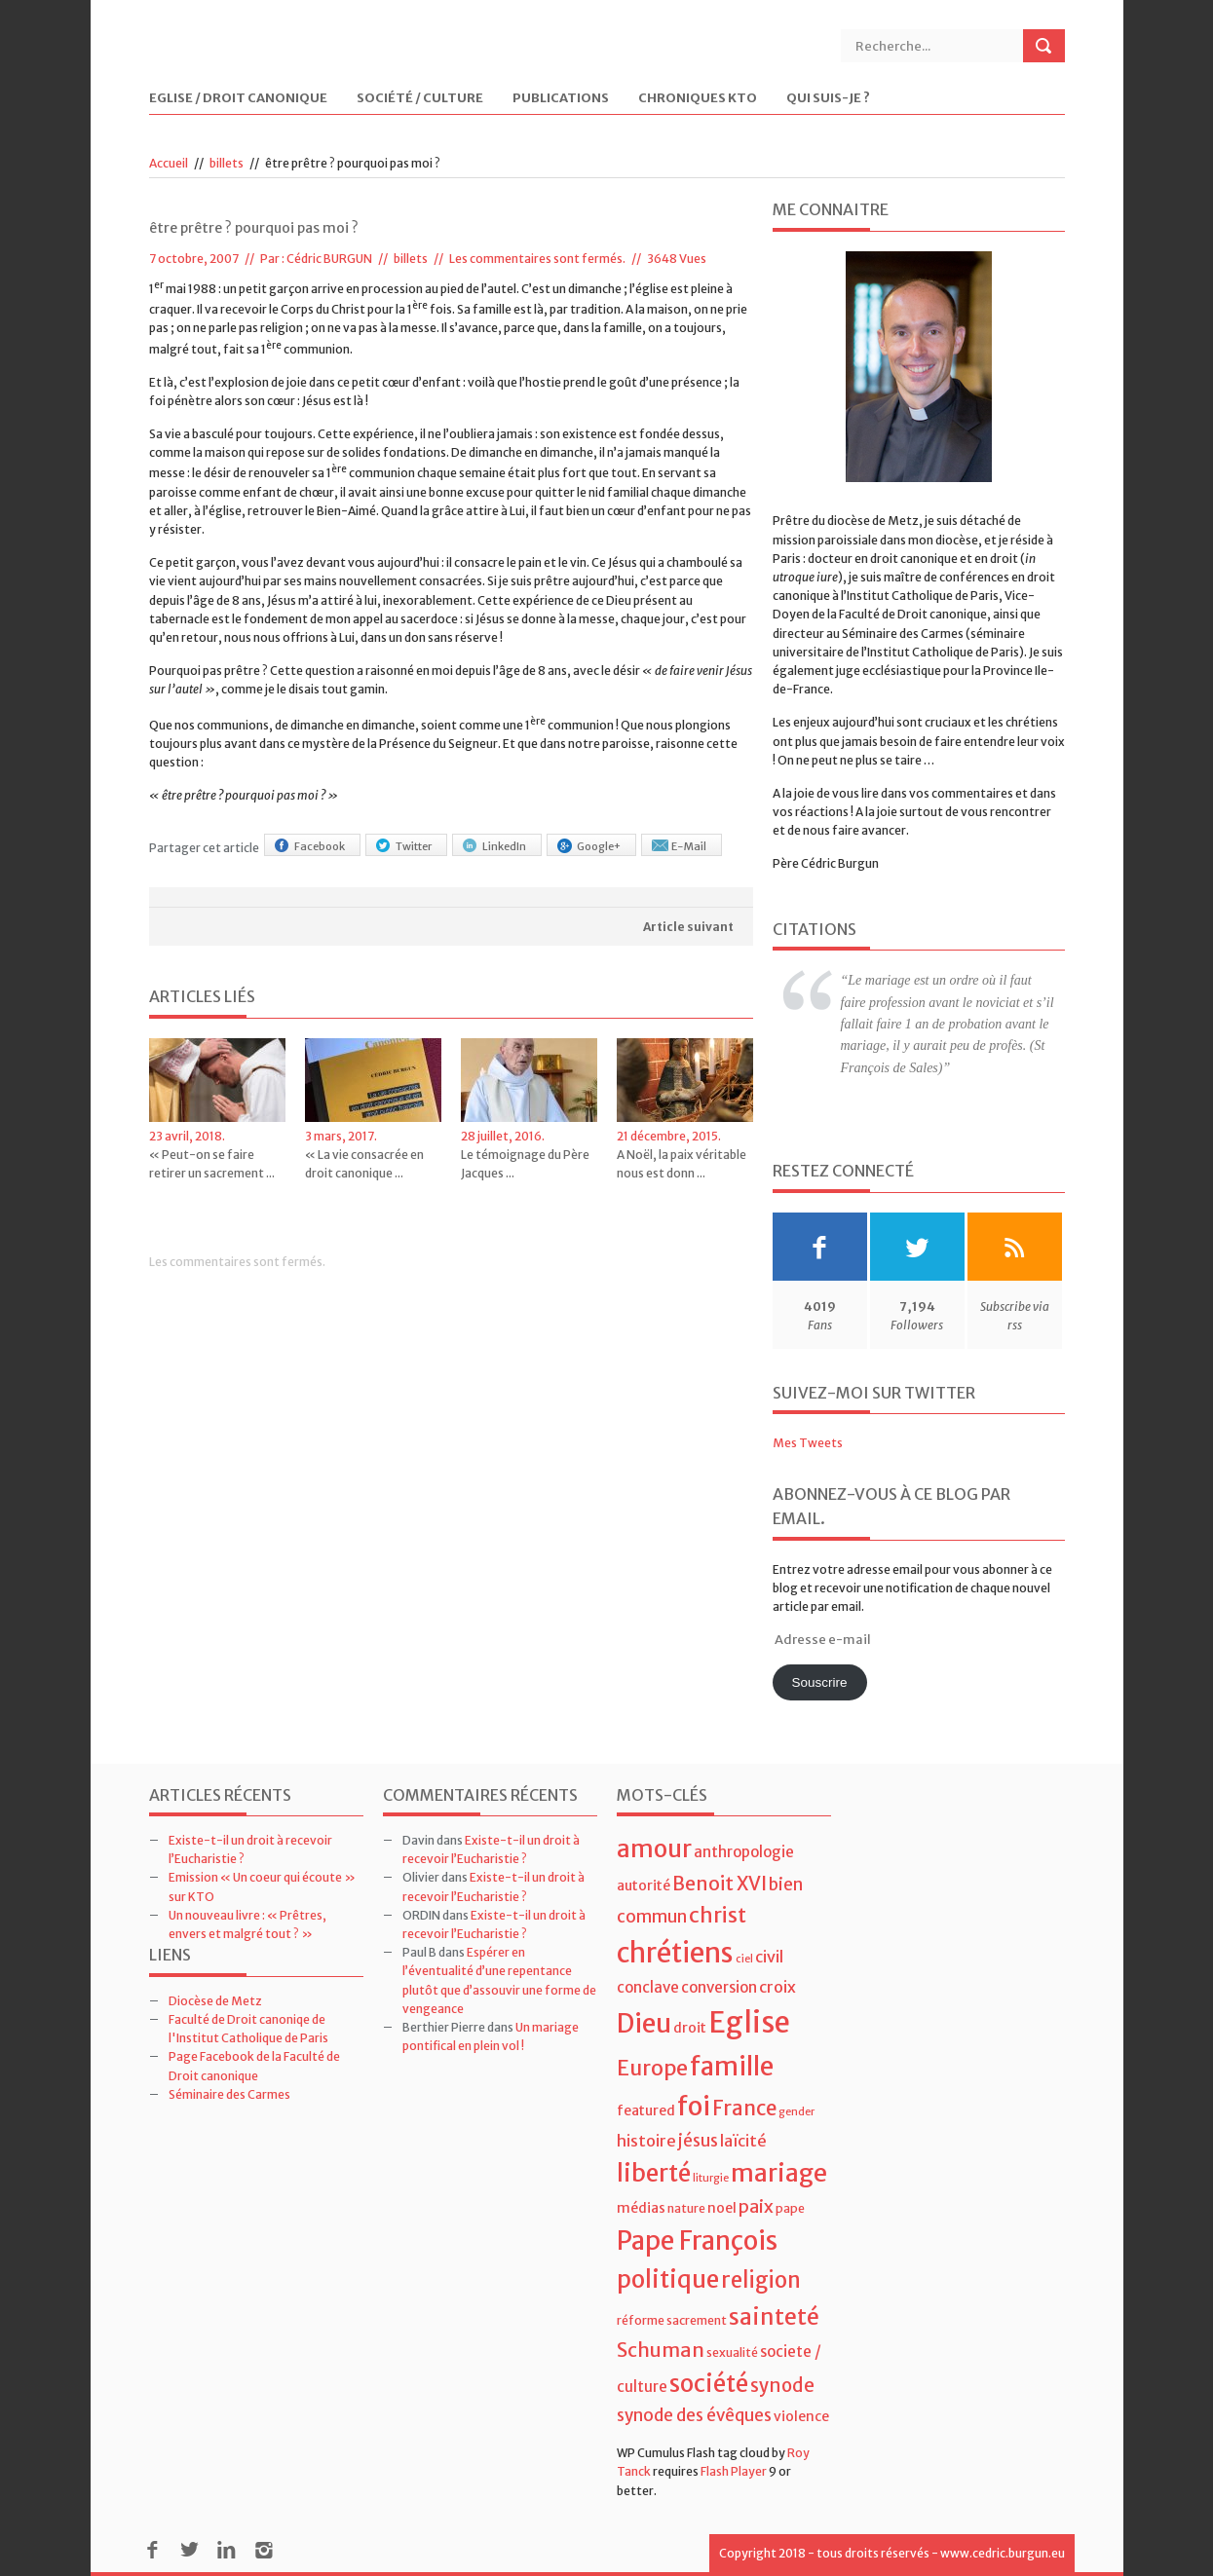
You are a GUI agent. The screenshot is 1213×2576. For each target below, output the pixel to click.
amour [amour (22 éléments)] (654, 1849)
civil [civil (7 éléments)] (769, 1956)
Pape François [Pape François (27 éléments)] (697, 2240)
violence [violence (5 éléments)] (801, 2416)
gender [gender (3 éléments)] (796, 2112)
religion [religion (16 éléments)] (761, 2280)
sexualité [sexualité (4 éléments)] (732, 2352)
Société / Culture (420, 99)
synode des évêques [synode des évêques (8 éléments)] (694, 2415)
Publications (560, 99)
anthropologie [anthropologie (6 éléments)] (744, 1852)
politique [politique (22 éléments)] (668, 2279)
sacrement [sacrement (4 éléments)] (696, 2320)
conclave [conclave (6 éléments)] (648, 1987)
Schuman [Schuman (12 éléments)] (660, 2349)
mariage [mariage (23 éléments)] (779, 2173)
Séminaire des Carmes (229, 2094)
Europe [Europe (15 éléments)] (652, 2068)
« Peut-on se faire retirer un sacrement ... (212, 1163)
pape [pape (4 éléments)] (790, 2208)
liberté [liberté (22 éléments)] (654, 2173)
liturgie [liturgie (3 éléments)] (711, 2178)
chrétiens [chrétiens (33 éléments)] (675, 1952)
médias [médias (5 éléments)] (641, 2208)
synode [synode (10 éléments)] (782, 2385)
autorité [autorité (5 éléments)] (643, 1885)
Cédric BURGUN (329, 258)
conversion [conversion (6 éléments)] (719, 1987)
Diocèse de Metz (215, 2001)
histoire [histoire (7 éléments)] (646, 2140)
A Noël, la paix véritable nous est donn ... (681, 1163)
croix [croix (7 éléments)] (777, 1987)
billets (226, 163)
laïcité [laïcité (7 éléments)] (743, 2140)
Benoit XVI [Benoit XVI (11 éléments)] (719, 1883)
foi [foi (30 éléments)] (693, 2106)
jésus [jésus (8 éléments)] (698, 2140)
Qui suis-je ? (828, 99)
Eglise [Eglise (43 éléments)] (749, 2022)
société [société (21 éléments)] (708, 2384)
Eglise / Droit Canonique (238, 99)
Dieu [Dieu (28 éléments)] (644, 2023)
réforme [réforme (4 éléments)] (640, 2320)
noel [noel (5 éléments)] (722, 2208)
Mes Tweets (808, 1443)
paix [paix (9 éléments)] (756, 2206)
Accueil (168, 163)
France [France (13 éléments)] (744, 2108)
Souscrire (819, 1682)
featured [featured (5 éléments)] (646, 2110)
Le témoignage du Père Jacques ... (525, 1163)
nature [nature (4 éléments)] (686, 2208)
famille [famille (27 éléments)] (732, 2066)
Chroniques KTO (697, 99)
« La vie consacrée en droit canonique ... (364, 1163)
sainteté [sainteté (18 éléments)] (774, 2316)
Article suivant (688, 926)
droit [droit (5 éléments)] (689, 2027)
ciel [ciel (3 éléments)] (744, 1959)
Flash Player (734, 2471)
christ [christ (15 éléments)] (717, 1915)
